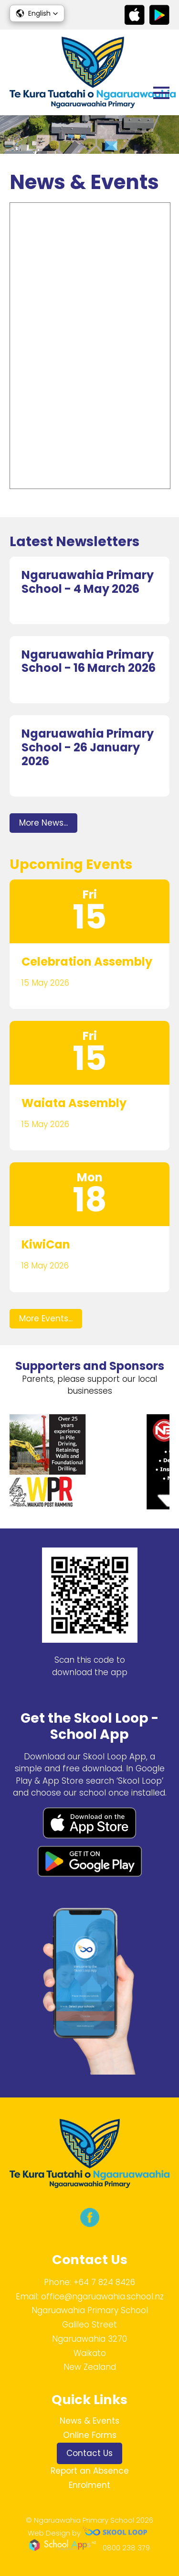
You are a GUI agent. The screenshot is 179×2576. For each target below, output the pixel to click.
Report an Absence (90, 2470)
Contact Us (89, 2453)
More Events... (46, 1318)
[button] (37, 13)
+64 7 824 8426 (104, 2282)
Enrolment (89, 2485)
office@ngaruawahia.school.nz (102, 2296)
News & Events (89, 2420)
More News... (43, 823)
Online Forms (89, 2435)
